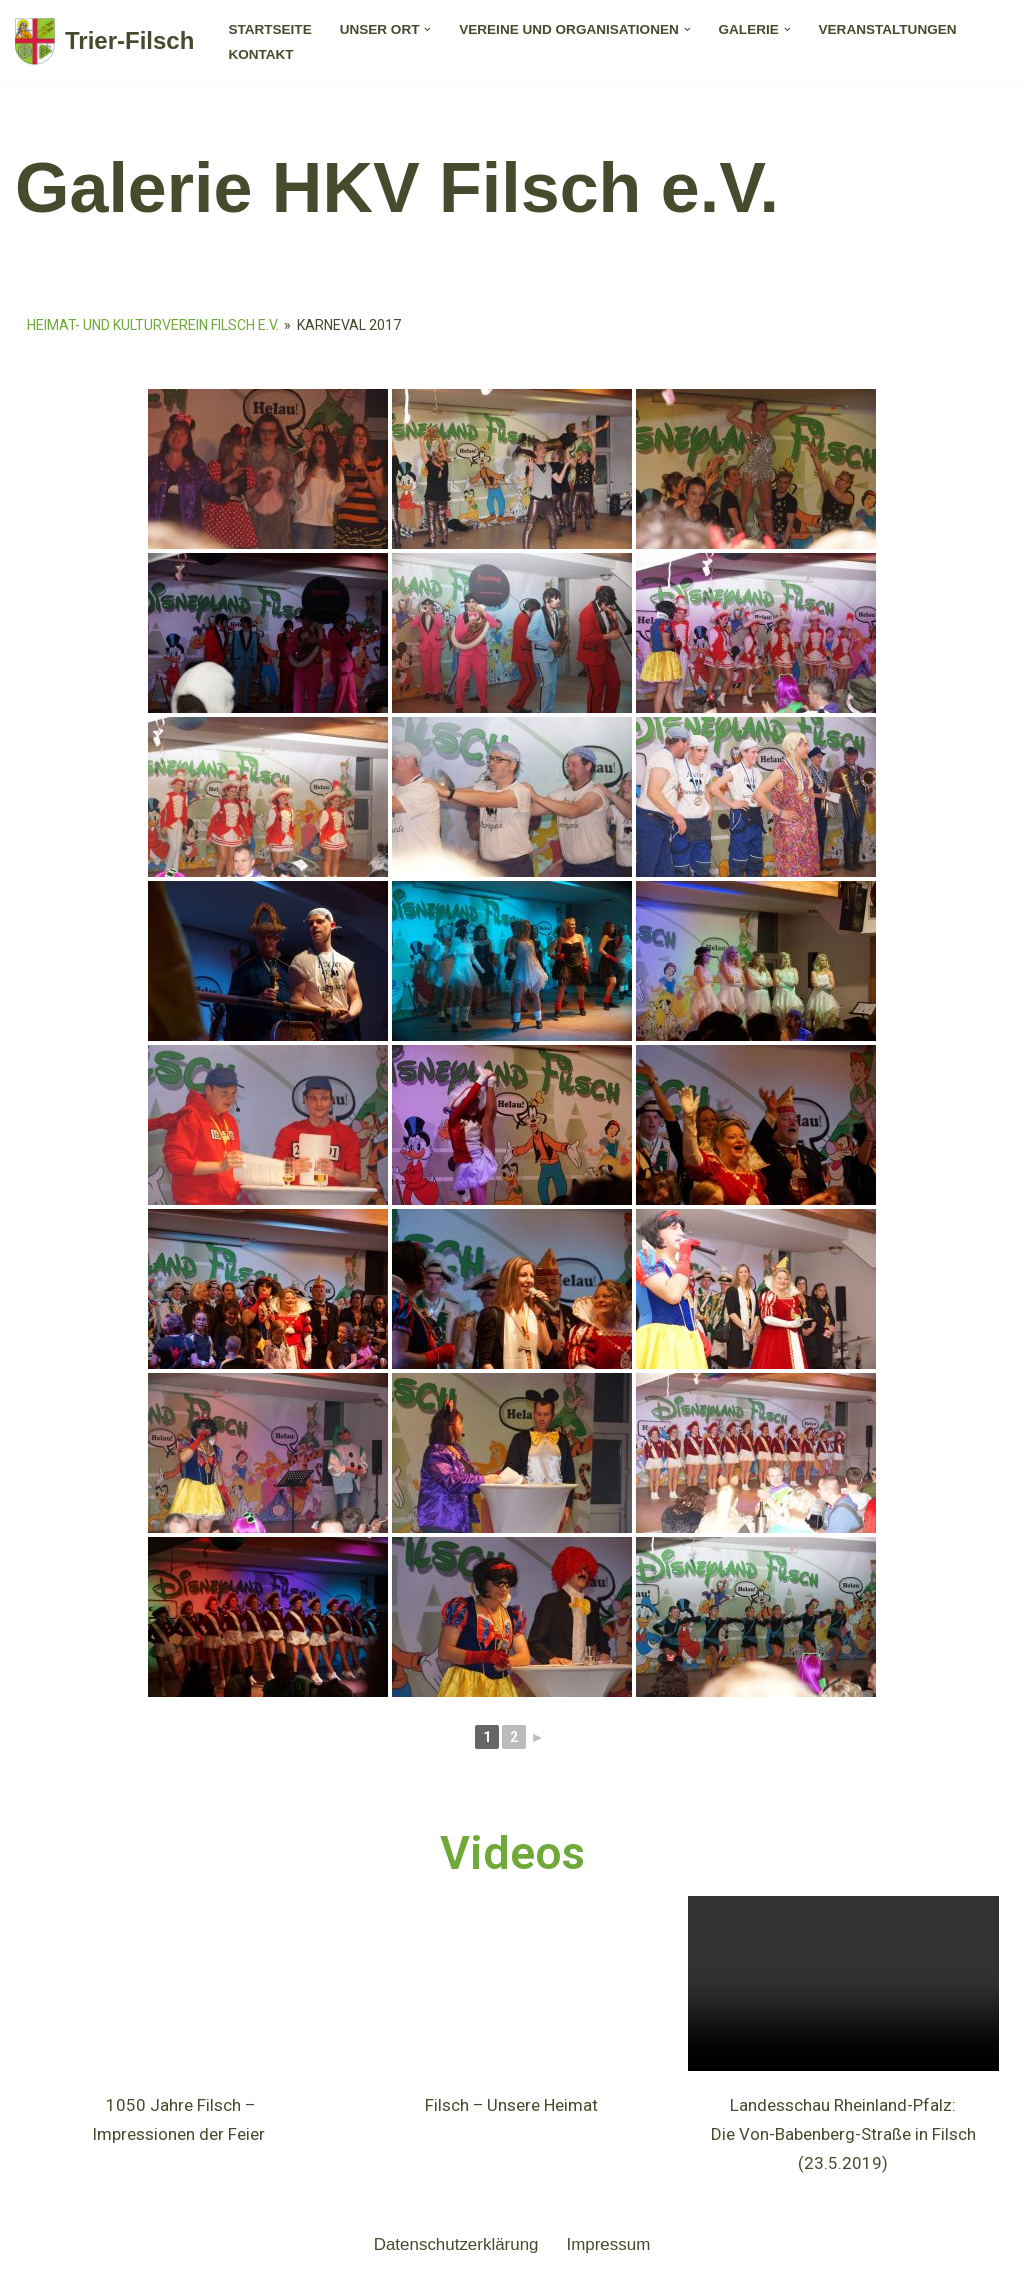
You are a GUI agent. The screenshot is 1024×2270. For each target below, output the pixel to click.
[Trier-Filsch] (104, 41)
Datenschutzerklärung (455, 2244)
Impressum (609, 2244)
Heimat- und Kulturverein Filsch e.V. (153, 325)
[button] (428, 29)
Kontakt (260, 54)
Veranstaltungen (889, 29)
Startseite (270, 29)
